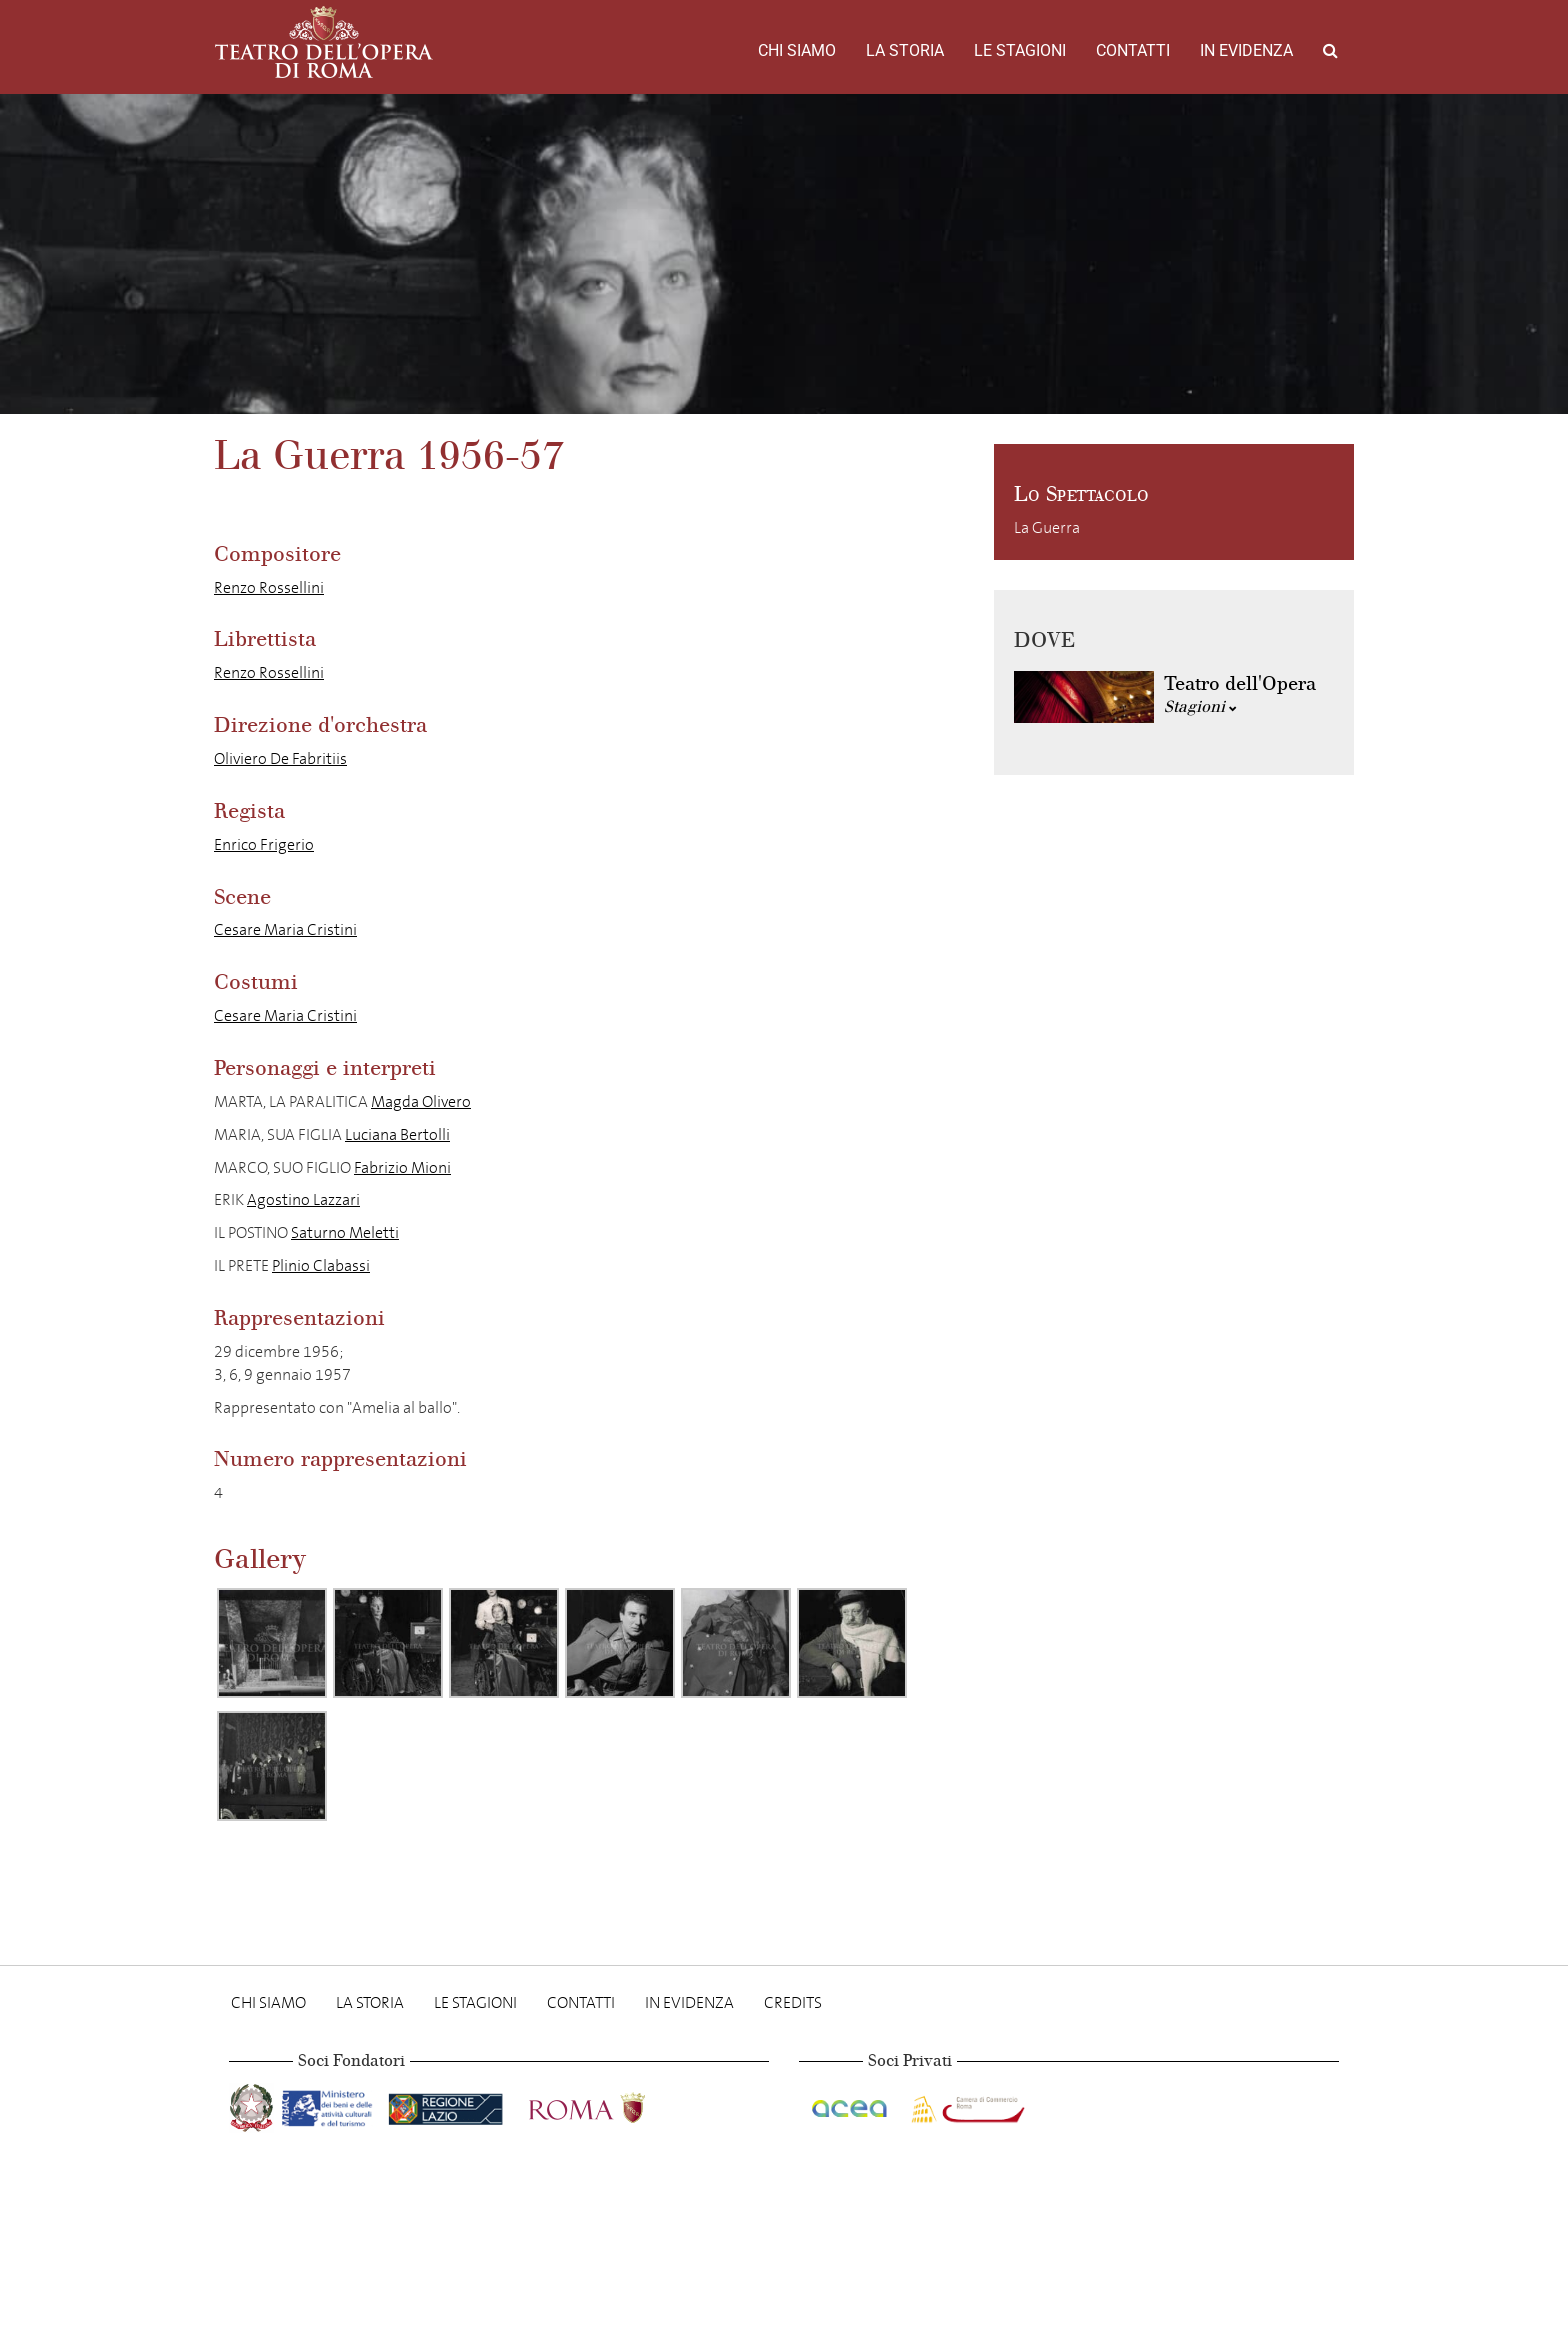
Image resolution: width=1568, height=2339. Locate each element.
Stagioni (1200, 706)
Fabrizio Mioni (402, 1167)
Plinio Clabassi (321, 1265)
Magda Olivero (421, 1101)
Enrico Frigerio (264, 844)
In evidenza (1246, 50)
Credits (793, 2002)
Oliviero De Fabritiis (280, 758)
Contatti (1133, 50)
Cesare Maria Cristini (285, 929)
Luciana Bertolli (397, 1134)
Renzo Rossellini (269, 587)
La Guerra (1047, 527)
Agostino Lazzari (303, 1199)
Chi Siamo (797, 50)
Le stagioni (1020, 50)
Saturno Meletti (345, 1232)
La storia (905, 50)
